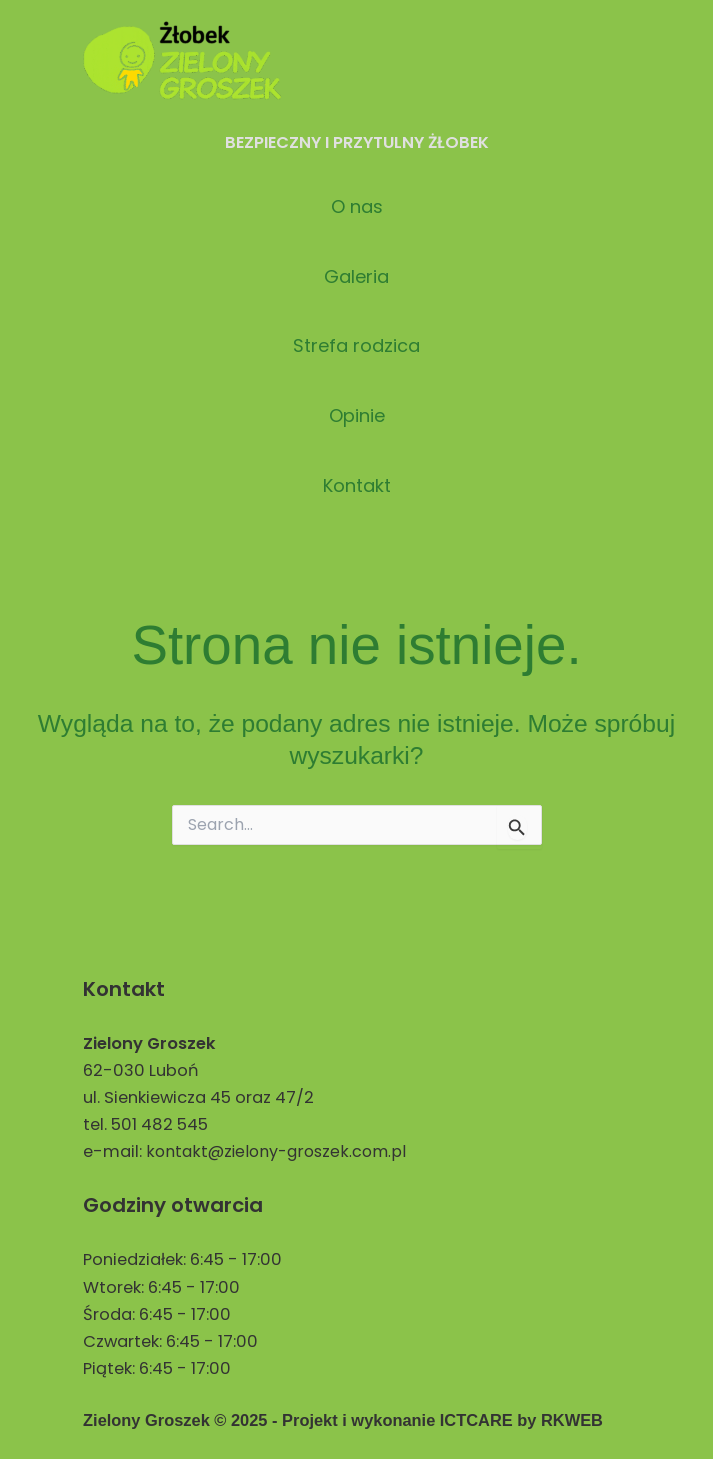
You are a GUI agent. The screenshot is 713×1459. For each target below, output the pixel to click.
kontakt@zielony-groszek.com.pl (279, 1151)
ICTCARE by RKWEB (521, 1420)
